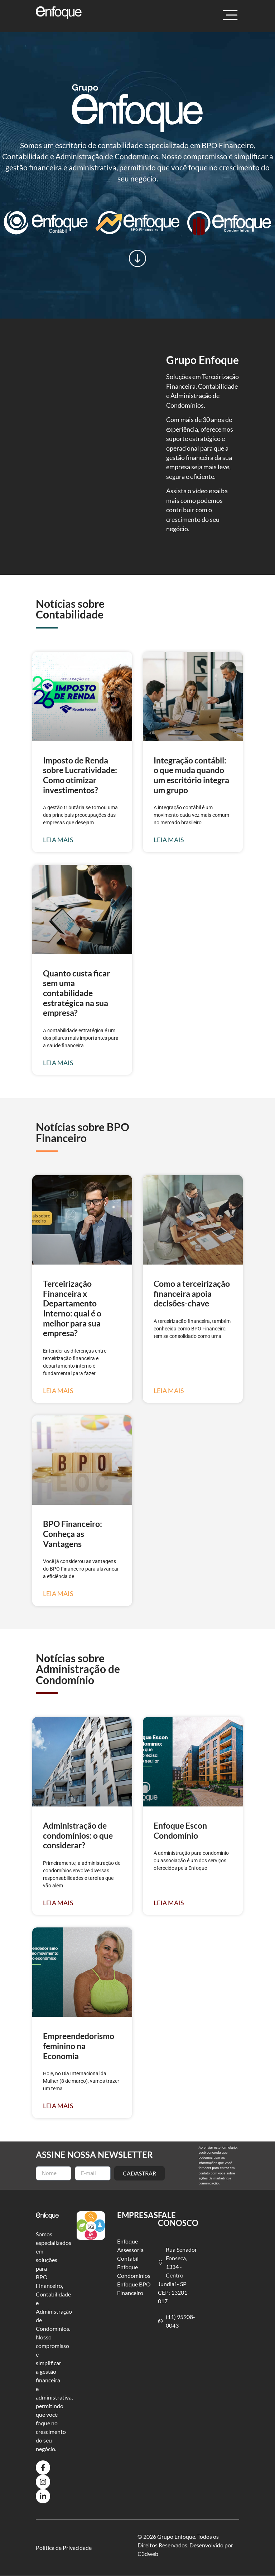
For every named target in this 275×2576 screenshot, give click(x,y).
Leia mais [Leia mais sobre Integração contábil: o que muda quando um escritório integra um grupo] (169, 840)
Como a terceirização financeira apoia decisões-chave (192, 1293)
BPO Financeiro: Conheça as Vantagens (72, 1533)
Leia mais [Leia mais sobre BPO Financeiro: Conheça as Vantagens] (58, 1593)
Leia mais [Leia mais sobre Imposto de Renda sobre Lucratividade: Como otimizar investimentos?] (58, 840)
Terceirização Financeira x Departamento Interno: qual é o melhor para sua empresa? (72, 1308)
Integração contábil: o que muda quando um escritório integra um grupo (191, 775)
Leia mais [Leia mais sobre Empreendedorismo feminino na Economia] (58, 2106)
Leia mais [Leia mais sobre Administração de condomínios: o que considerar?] (58, 1903)
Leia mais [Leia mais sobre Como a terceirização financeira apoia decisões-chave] (169, 1390)
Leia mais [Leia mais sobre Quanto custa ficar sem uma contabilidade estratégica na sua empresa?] (58, 1063)
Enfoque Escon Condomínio (180, 1830)
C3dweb (148, 2553)
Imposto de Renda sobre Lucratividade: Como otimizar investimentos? (80, 775)
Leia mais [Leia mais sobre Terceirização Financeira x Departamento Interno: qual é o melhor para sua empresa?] (58, 1390)
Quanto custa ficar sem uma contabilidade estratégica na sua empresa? (76, 993)
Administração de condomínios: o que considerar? (78, 1835)
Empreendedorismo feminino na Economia (78, 2046)
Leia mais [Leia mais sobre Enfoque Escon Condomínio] (169, 1903)
